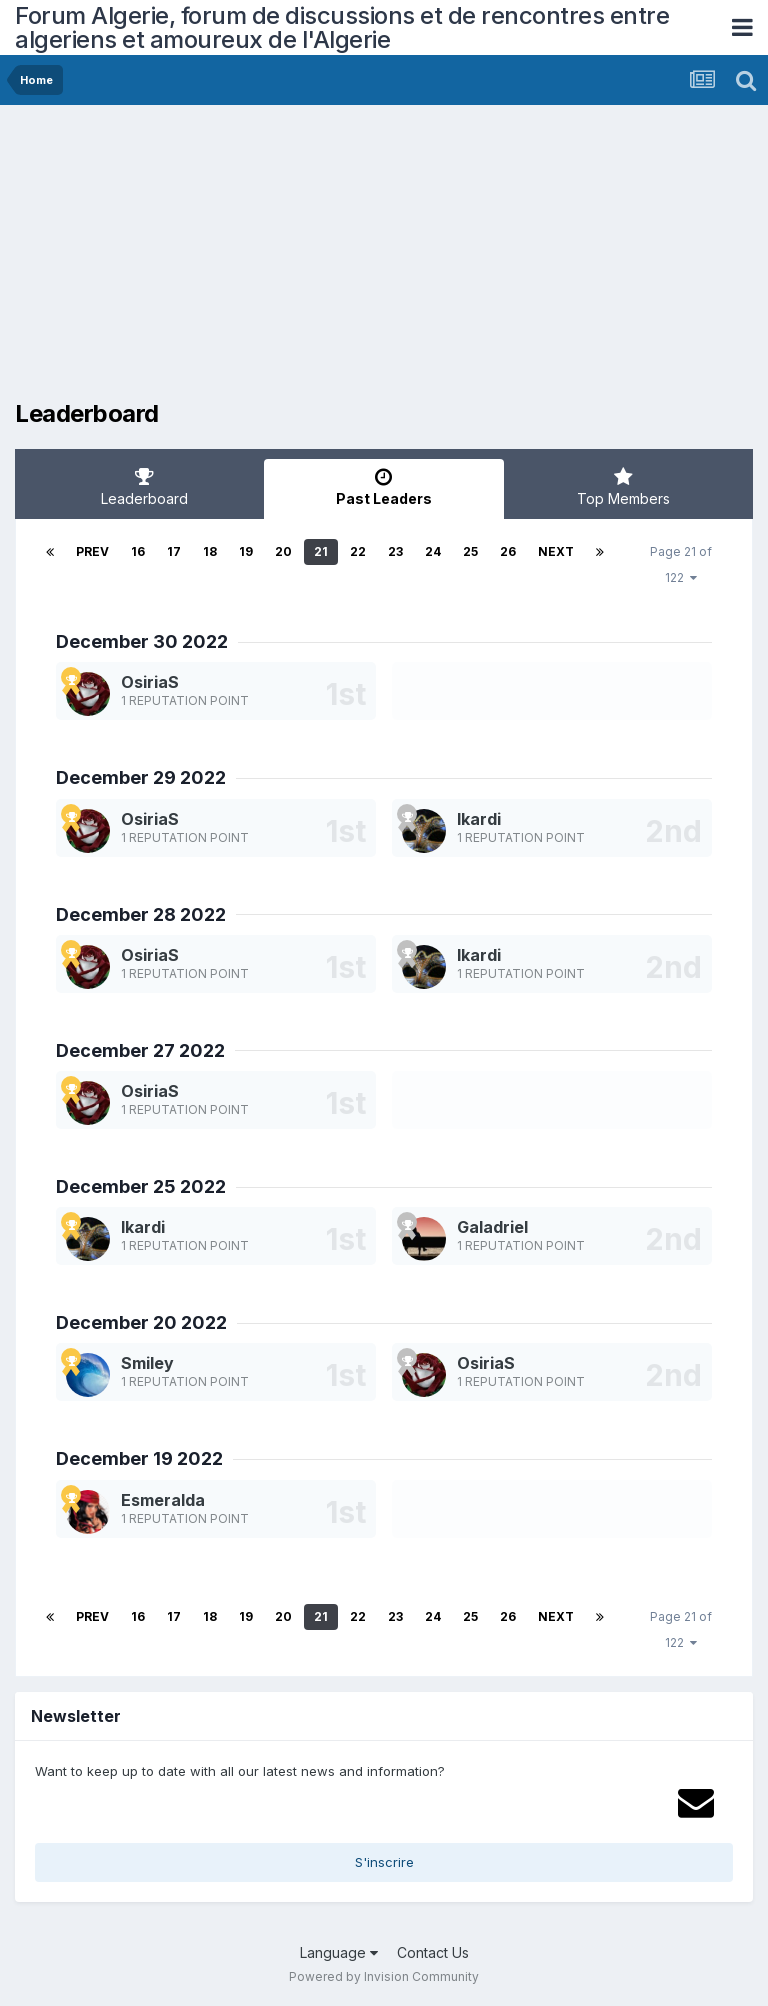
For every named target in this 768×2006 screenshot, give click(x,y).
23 (395, 551)
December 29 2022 (141, 777)
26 (508, 551)
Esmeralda (163, 1500)
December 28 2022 (141, 914)
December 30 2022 (142, 641)
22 (358, 551)
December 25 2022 (141, 1186)
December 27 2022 (140, 1050)
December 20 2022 (141, 1322)
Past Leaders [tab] (383, 487)
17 (174, 551)
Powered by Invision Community (384, 1976)
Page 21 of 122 (681, 564)
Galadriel (492, 1227)
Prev (92, 551)
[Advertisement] (249, 260)
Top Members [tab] (623, 487)
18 (210, 551)
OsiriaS (150, 682)
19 (246, 551)
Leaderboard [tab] (144, 487)
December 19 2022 (139, 1458)
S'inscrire (384, 1862)
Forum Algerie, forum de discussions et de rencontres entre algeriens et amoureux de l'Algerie (342, 27)
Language (339, 1952)
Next (556, 551)
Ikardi (479, 819)
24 (433, 551)
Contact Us (433, 1952)
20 (283, 551)
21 (321, 551)
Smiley (147, 1363)
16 (138, 551)
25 (470, 551)
